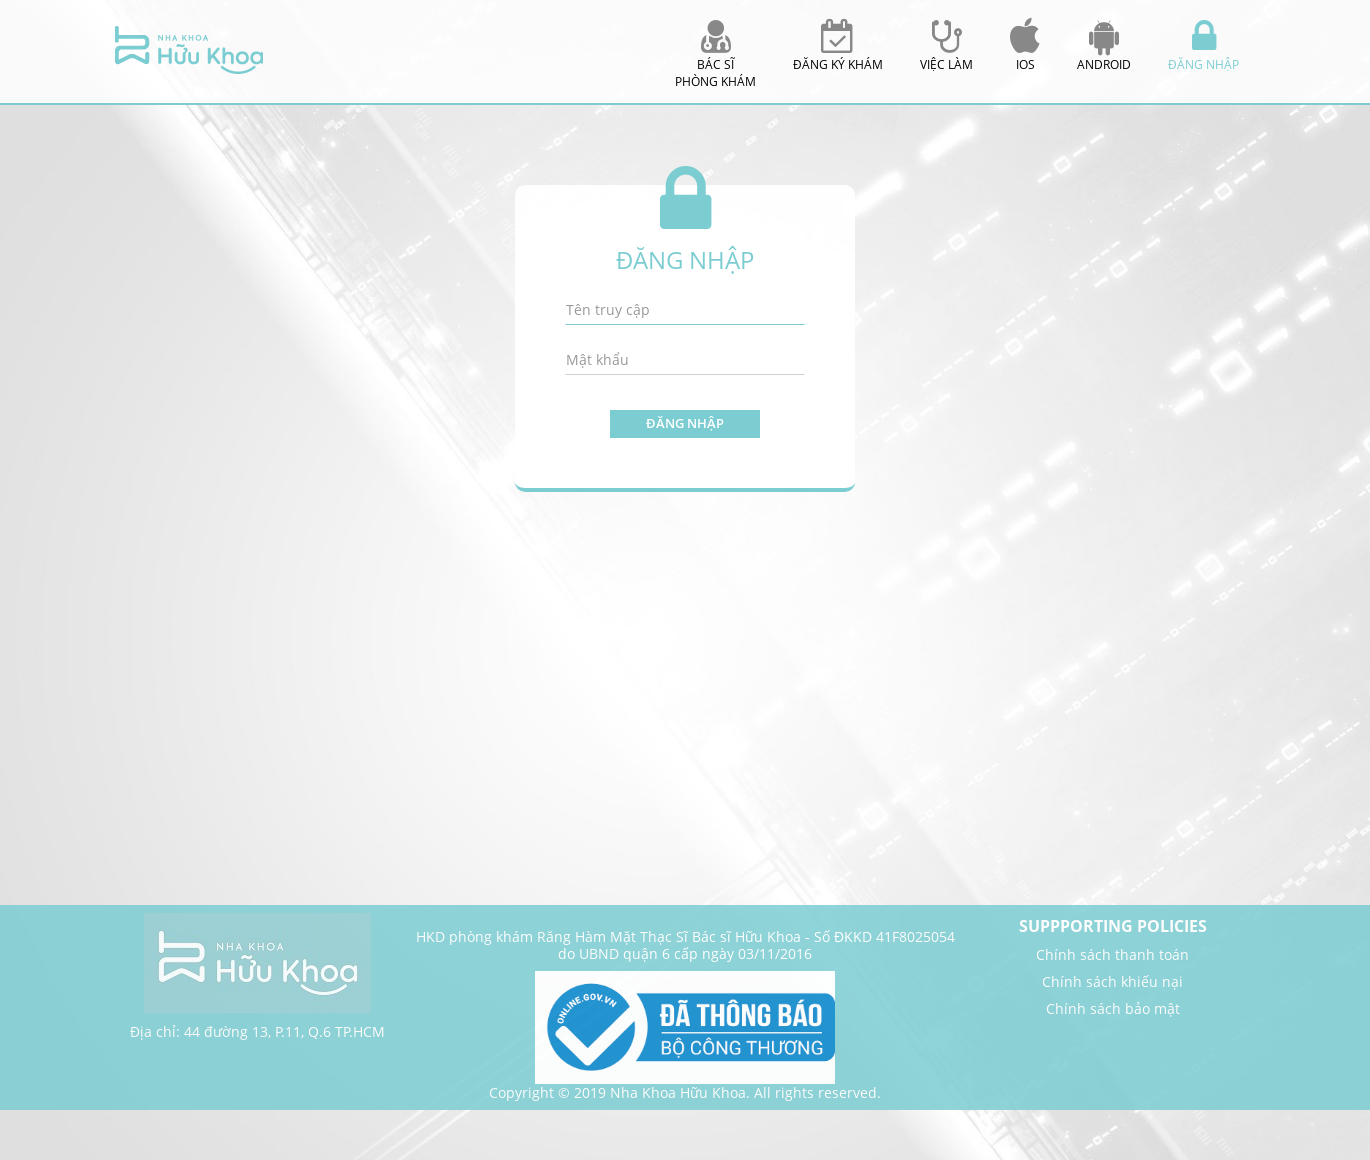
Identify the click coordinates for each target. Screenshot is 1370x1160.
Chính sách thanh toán (1112, 954)
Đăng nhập (685, 423)
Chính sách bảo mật (1113, 1008)
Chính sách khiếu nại (1112, 981)
